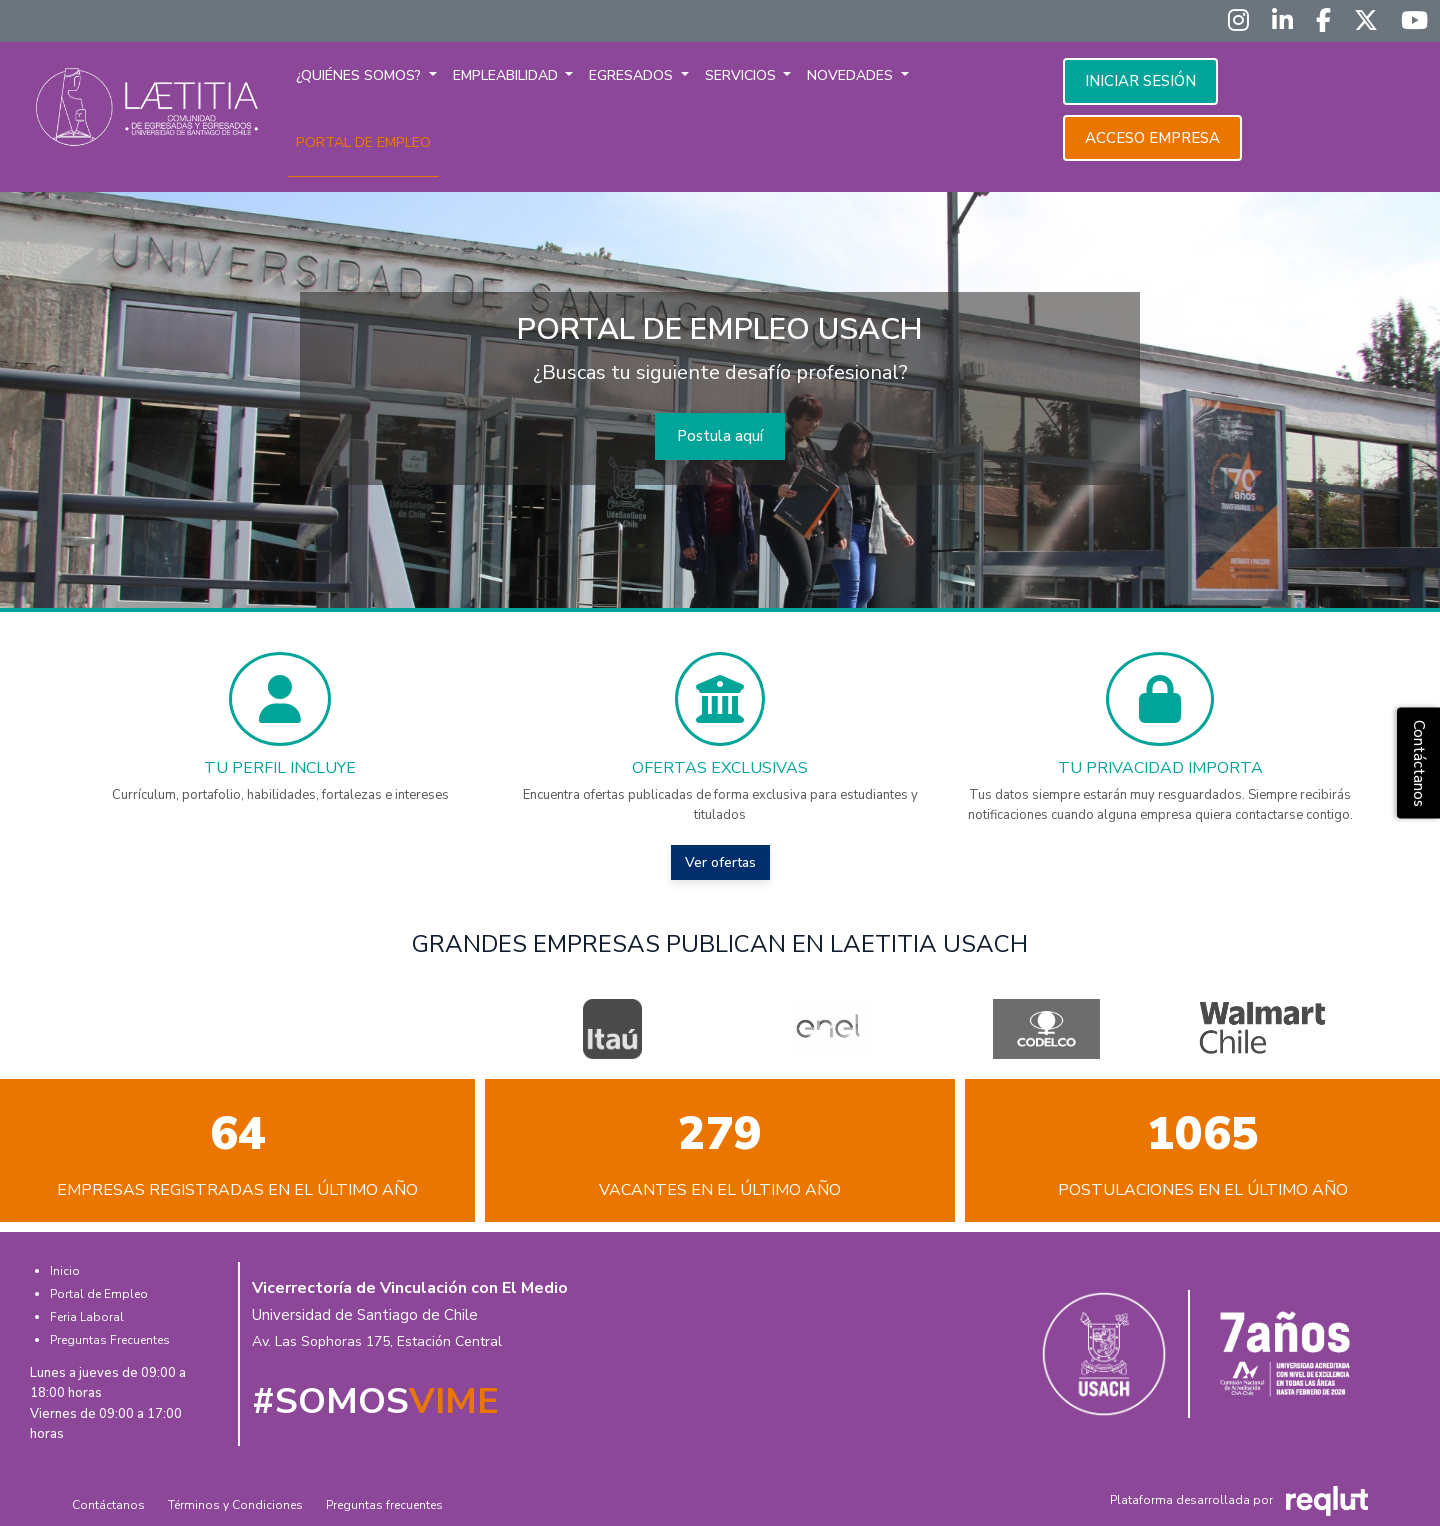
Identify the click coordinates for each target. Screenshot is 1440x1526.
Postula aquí (720, 436)
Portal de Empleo (99, 1294)
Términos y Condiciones (235, 1505)
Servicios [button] (742, 75)
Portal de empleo (363, 142)
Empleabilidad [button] (507, 75)
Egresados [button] (633, 75)
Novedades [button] (852, 75)
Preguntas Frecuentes (110, 1340)
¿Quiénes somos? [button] (360, 75)
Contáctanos (108, 1505)
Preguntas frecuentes (384, 1505)
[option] (612, 1029)
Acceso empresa (1152, 138)
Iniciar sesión (1140, 81)
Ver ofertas (720, 862)
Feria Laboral (87, 1317)
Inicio (65, 1271)
